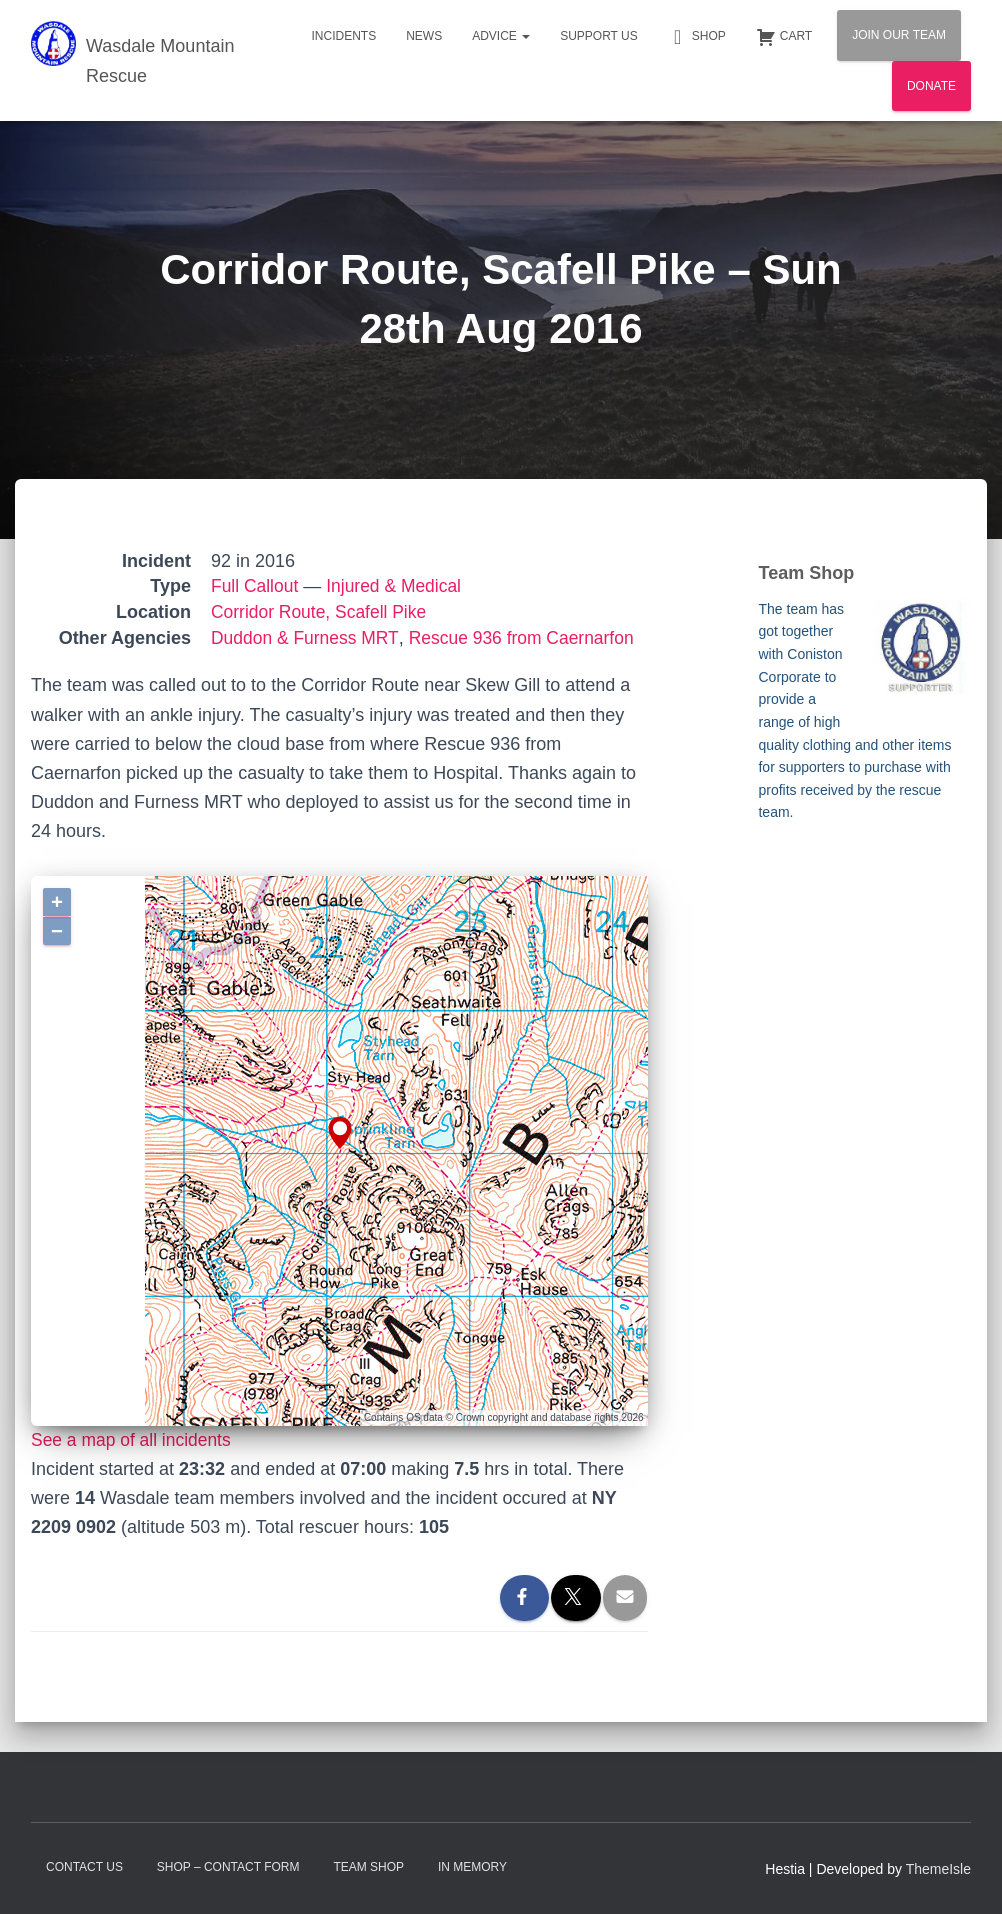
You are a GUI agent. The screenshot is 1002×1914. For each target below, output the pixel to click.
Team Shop (368, 1867)
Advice (501, 36)
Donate (931, 86)
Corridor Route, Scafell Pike (322, 612)
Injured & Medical (398, 586)
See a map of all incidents (134, 1440)
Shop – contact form (228, 1867)
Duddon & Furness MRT (307, 638)
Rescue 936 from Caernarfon (529, 638)
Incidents (343, 36)
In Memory (472, 1867)
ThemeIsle (938, 1869)
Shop (697, 37)
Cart (784, 37)
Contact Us (84, 1867)
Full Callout (256, 586)
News (424, 36)
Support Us (599, 36)
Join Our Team (899, 35)
